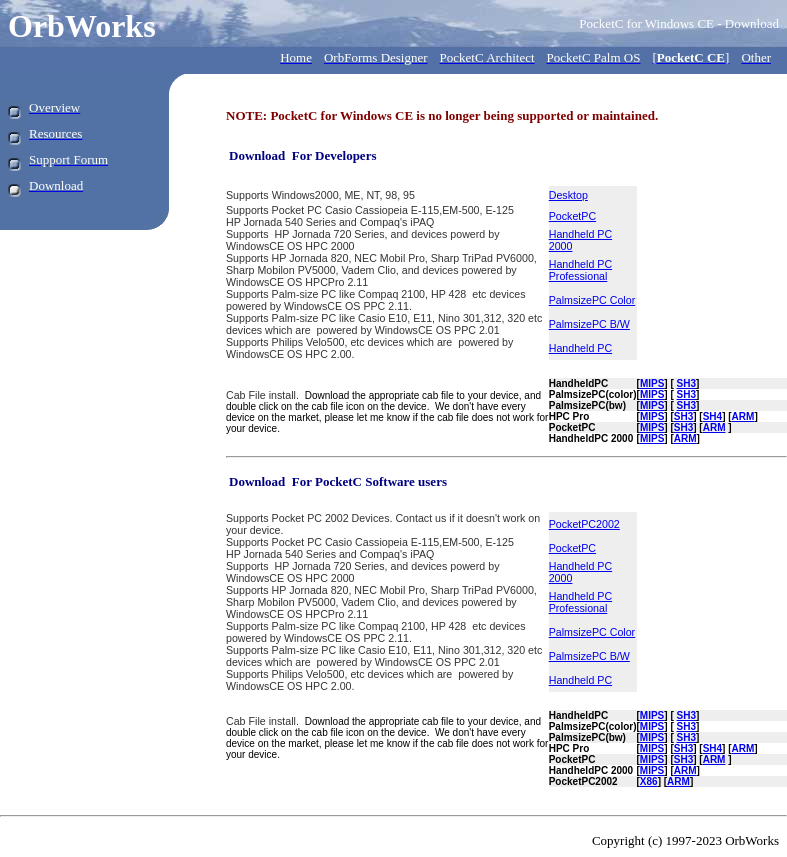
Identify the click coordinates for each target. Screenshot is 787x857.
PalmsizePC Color (592, 300)
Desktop (568, 195)
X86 (649, 781)
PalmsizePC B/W (589, 324)
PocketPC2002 (584, 524)
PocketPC (572, 216)
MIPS (652, 438)
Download (257, 155)
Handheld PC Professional (580, 270)
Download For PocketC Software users (338, 481)
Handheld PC (580, 348)
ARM (743, 416)
